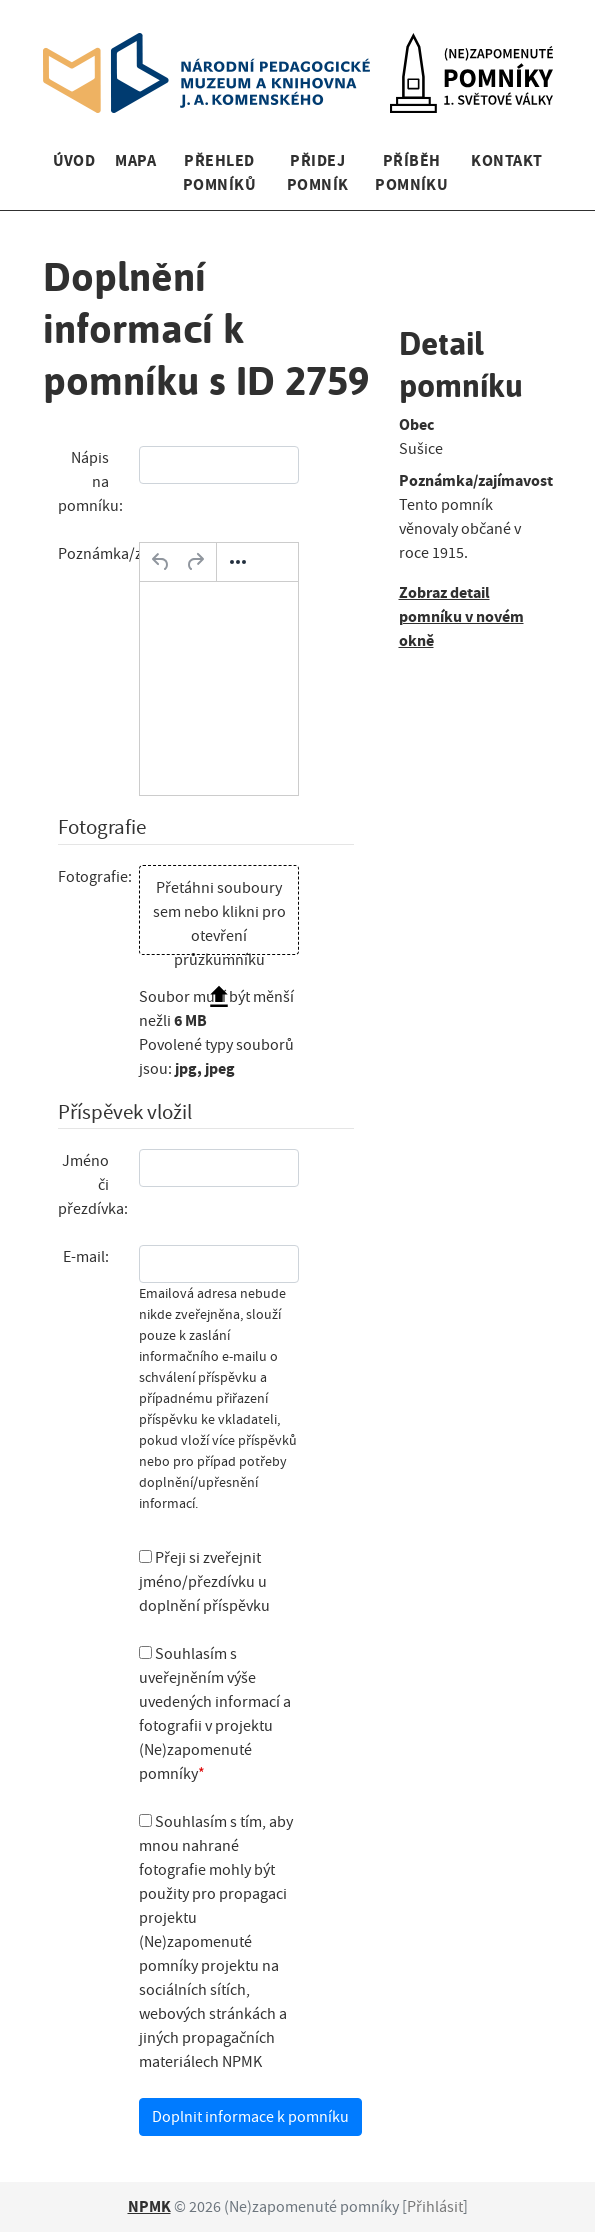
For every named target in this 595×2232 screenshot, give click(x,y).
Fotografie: (91, 877)
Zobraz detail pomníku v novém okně (461, 616)
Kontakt (506, 160)
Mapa (135, 160)
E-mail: (86, 1257)
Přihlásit (435, 2207)
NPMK (149, 2206)
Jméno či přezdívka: (91, 1185)
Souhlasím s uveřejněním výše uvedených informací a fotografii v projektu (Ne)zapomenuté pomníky (215, 1714)
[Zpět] (161, 562)
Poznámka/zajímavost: (91, 554)
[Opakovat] (195, 562)
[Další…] (238, 562)
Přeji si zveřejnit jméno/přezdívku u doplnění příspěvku (204, 1582)
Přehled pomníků (219, 172)
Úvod (74, 160)
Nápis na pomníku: (90, 482)
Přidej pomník (318, 172)
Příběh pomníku (411, 172)
